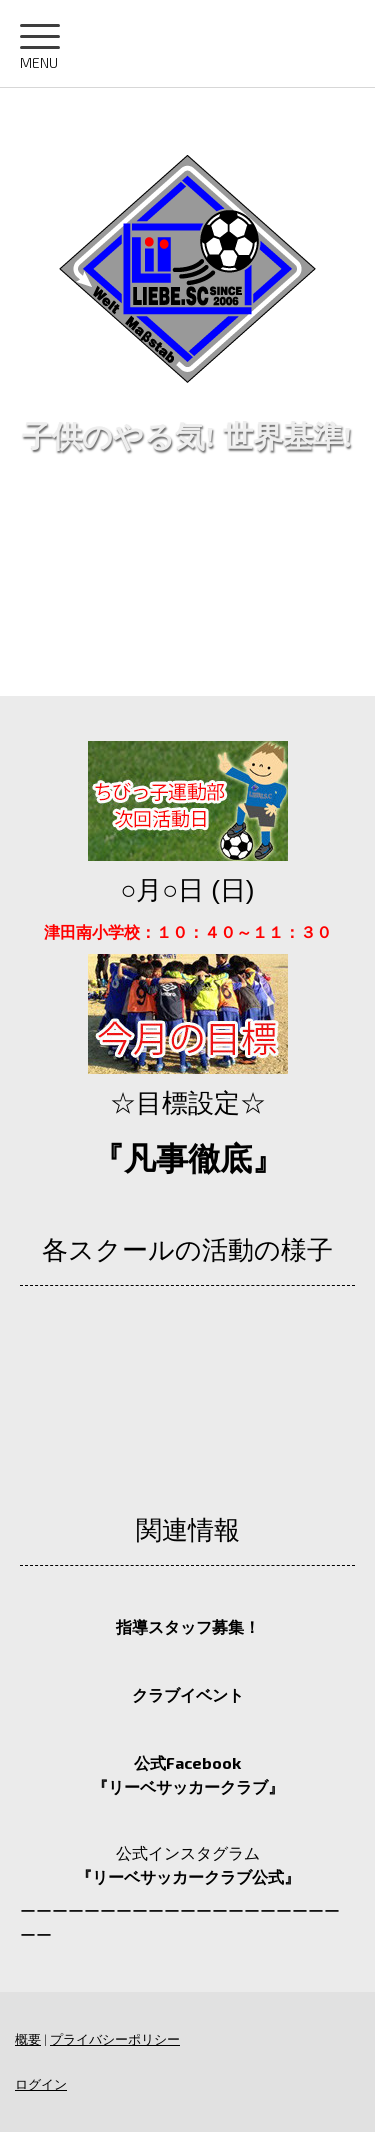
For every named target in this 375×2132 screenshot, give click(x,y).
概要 (28, 2039)
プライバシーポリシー (115, 2039)
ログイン (41, 2084)
